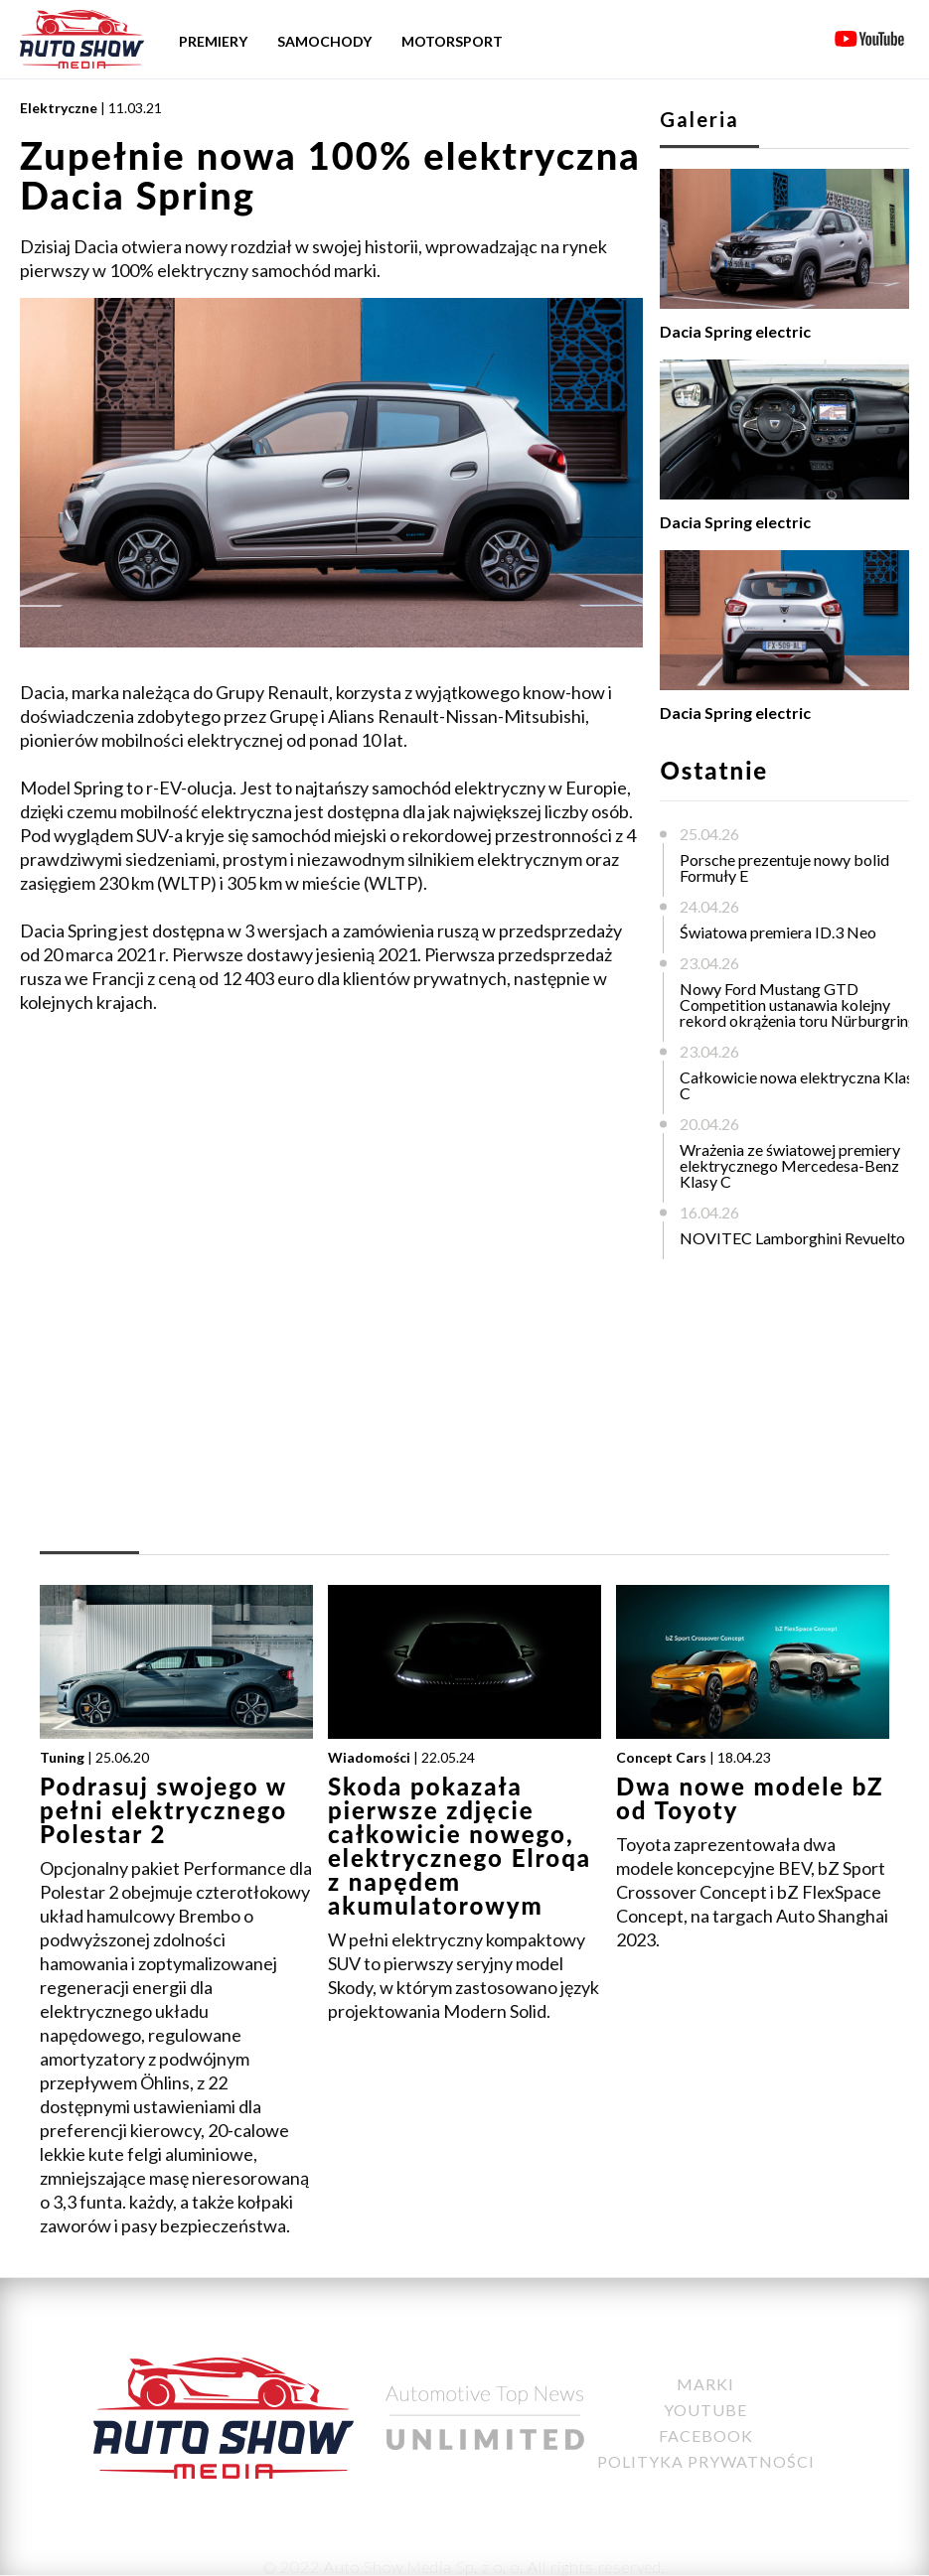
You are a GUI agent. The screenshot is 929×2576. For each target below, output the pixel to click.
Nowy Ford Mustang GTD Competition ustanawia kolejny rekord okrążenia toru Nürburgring (798, 1004)
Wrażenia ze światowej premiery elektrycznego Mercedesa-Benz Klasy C (790, 1165)
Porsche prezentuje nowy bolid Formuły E (784, 867)
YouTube (705, 2409)
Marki (705, 2383)
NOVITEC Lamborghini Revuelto (792, 1237)
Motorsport (452, 41)
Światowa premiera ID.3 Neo (778, 932)
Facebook (706, 2435)
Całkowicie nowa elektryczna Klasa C (800, 1085)
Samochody (324, 41)
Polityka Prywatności (706, 2461)
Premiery (213, 41)
